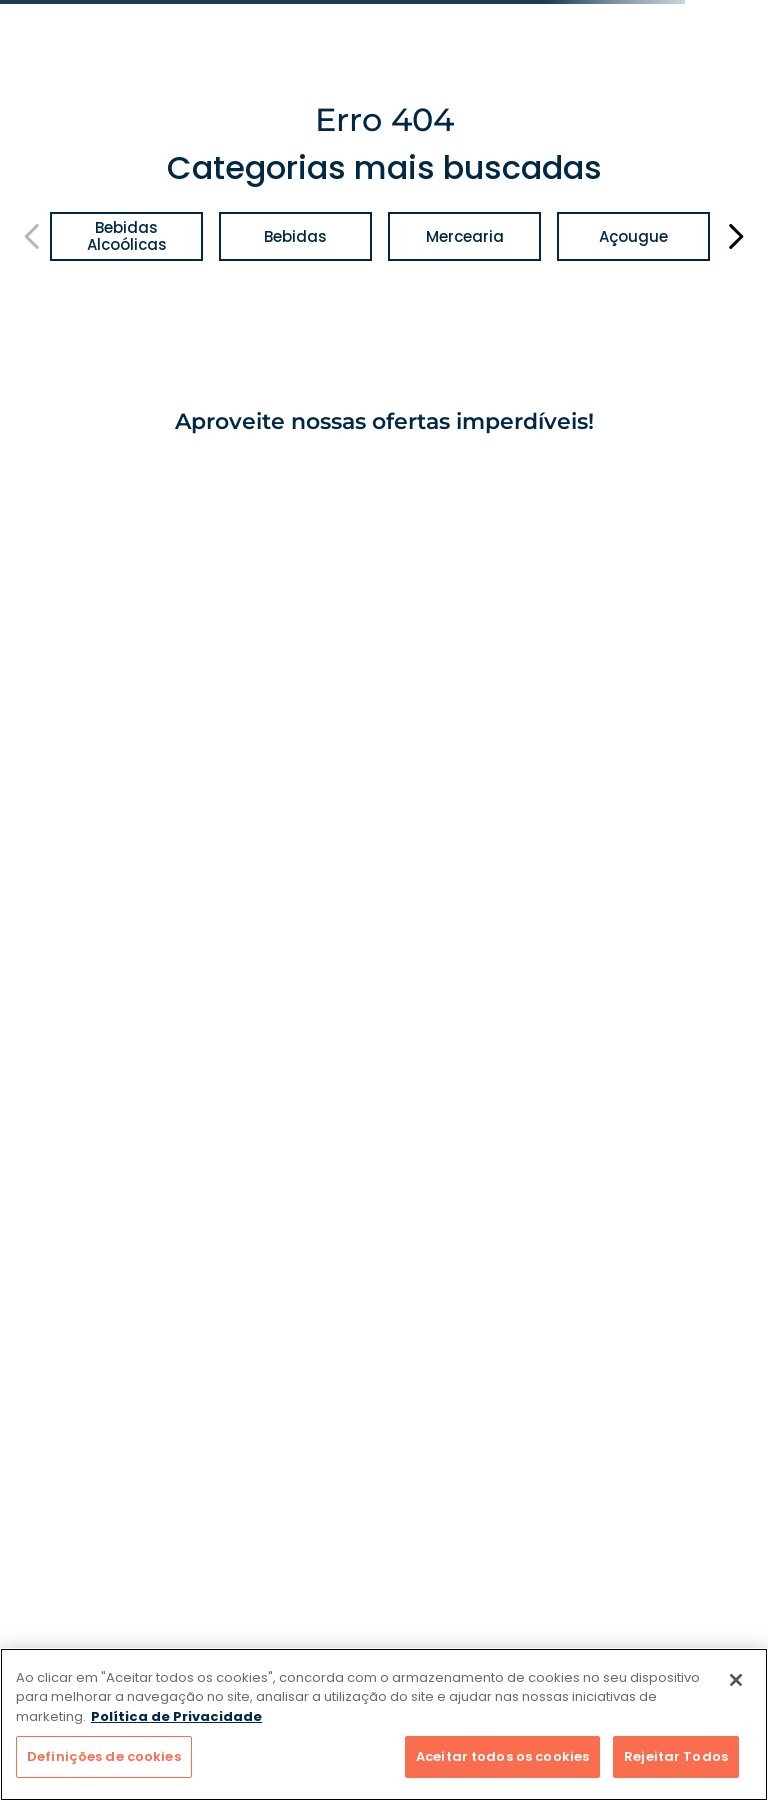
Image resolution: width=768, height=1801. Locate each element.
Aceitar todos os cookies (502, 1756)
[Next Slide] (735, 236)
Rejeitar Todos (676, 1756)
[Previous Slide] (32, 236)
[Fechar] (736, 1680)
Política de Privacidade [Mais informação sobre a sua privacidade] (176, 1716)
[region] (384, 1724)
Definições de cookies (104, 1756)
